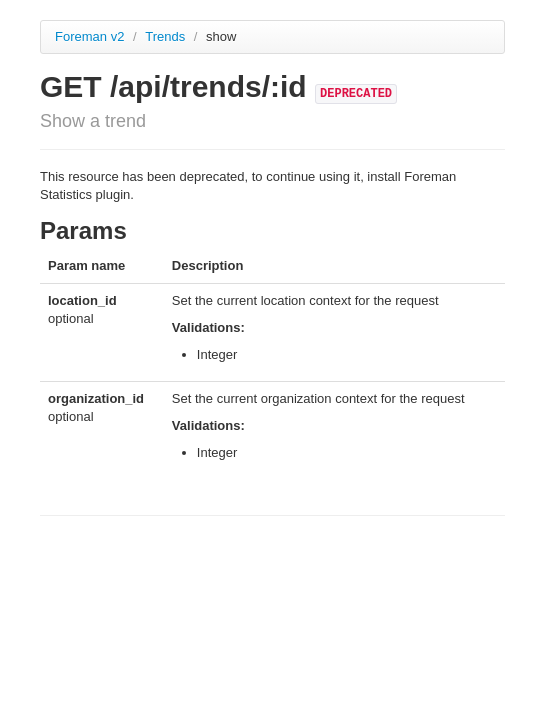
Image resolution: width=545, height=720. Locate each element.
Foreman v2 (89, 36)
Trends (167, 36)
